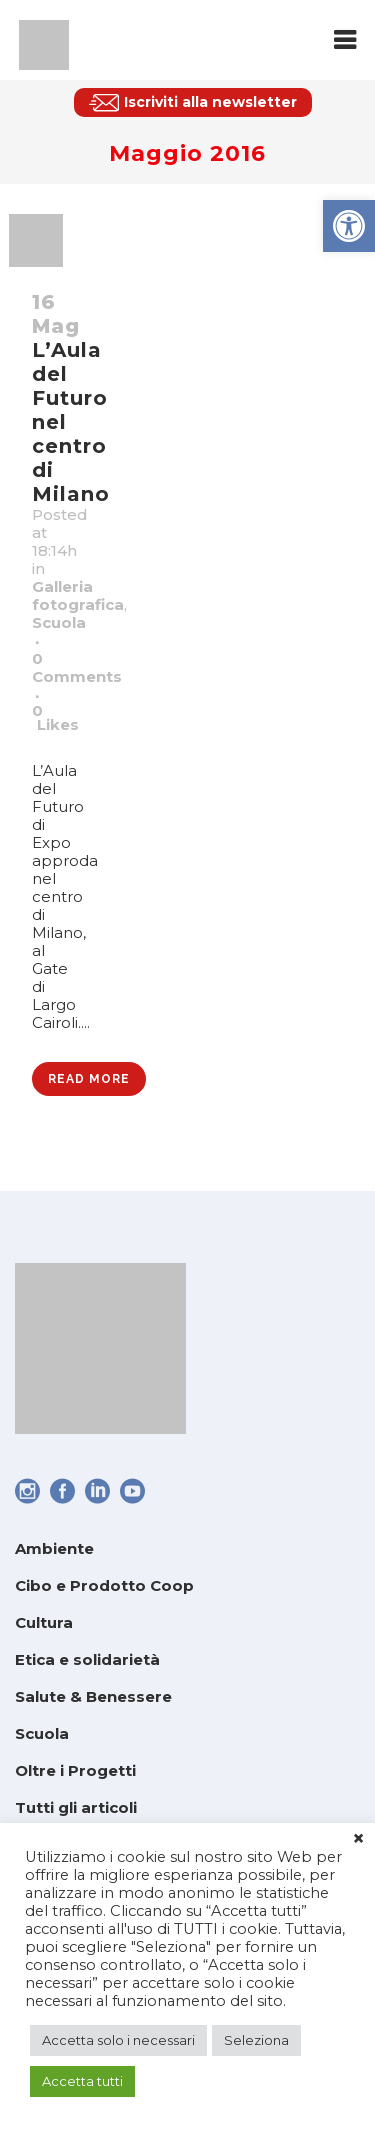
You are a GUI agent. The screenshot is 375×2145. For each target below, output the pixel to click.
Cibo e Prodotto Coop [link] (104, 1585)
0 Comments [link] (77, 667)
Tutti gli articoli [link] (76, 1807)
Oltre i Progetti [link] (75, 1770)
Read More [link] (89, 1079)
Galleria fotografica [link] (78, 595)
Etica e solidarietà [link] (87, 1659)
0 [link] (55, 718)
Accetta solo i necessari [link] (118, 2040)
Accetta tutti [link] (82, 2081)
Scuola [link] (59, 622)
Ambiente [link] (54, 1548)
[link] (349, 226)
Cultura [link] (44, 1622)
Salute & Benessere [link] (93, 1696)
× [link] (358, 1839)
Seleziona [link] (256, 2040)
